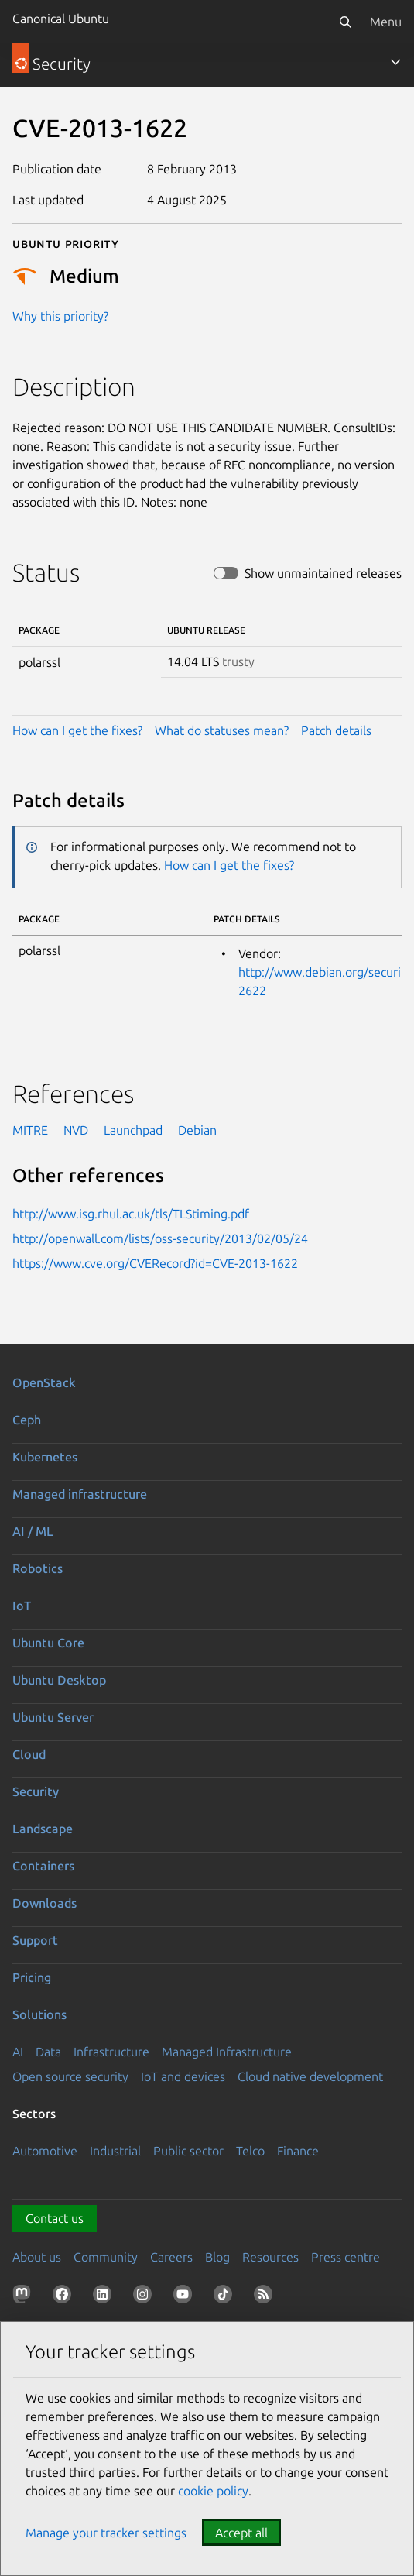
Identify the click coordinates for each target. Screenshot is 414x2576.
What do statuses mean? (222, 730)
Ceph (26, 1420)
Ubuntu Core (48, 1643)
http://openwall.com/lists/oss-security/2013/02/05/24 (160, 1238)
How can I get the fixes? (77, 730)
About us (36, 2257)
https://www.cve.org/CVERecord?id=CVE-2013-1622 (155, 1263)
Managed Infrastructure (227, 2052)
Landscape (42, 1829)
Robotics (37, 1568)
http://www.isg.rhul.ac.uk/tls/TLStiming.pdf (130, 1214)
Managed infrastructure (79, 1494)
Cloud (29, 1754)
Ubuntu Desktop (59, 1680)
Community (106, 2257)
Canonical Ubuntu (60, 19)
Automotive (44, 2151)
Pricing (31, 1977)
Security (35, 1791)
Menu (386, 22)
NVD (75, 1130)
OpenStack (44, 1382)
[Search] (345, 21)
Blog (217, 2257)
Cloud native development (310, 2076)
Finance (298, 2151)
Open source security (70, 2076)
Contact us (55, 2218)
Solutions (39, 2014)
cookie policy (213, 2491)
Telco (250, 2151)
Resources (270, 2257)
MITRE (30, 1130)
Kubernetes (44, 1457)
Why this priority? (60, 316)
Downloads (44, 1903)
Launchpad (133, 1130)
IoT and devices (183, 2076)
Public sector (188, 2151)
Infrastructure (111, 2052)
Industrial (115, 2151)
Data (48, 2052)
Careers (171, 2257)
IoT (21, 1606)
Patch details (336, 730)
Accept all (241, 2533)
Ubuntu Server (53, 1717)
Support (35, 1940)
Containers (43, 1866)
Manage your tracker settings (106, 2533)
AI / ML (32, 1531)
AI (17, 2052)
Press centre (345, 2257)
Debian (197, 1130)
